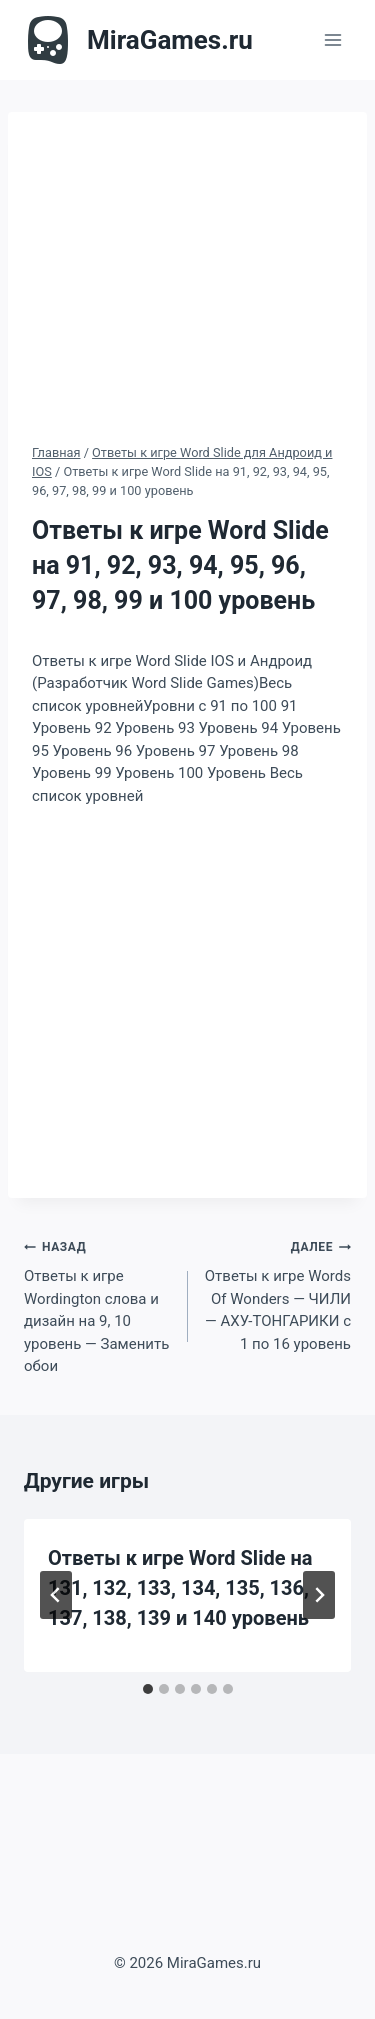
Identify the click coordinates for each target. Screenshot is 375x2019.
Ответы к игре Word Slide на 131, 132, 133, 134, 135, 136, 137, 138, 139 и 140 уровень (180, 1588)
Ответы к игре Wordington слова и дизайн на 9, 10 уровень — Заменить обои (98, 1305)
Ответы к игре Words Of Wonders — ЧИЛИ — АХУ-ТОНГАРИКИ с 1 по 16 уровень (277, 1294)
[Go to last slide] (56, 1595)
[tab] (148, 1689)
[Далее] (319, 1595)
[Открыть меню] (332, 39)
